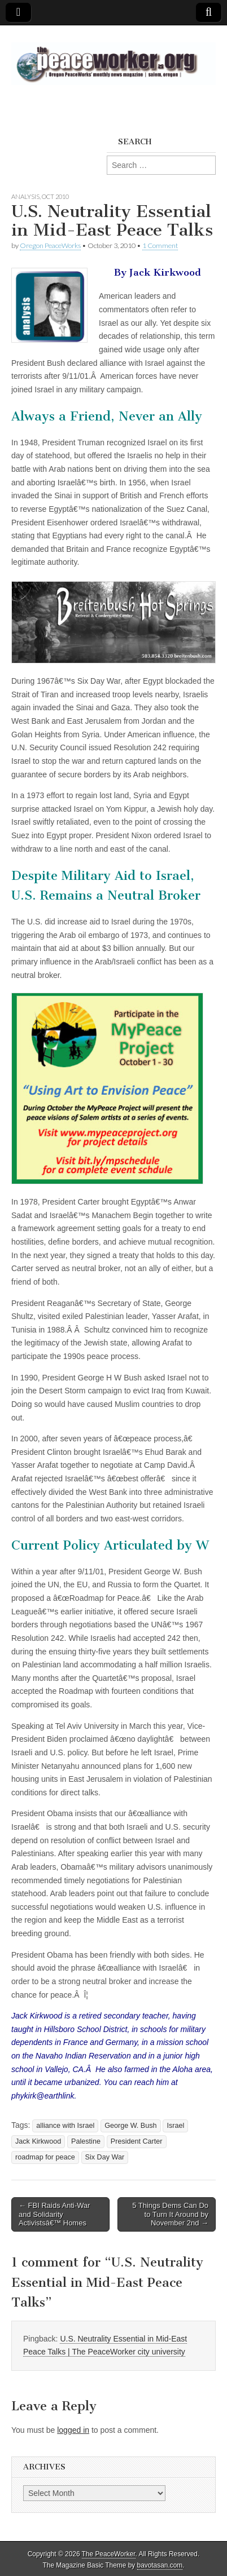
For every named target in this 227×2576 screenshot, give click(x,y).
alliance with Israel (65, 2126)
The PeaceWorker (109, 2554)
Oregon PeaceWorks (50, 245)
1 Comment (160, 245)
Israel (175, 2126)
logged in (73, 2430)
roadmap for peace (45, 2157)
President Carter (137, 2141)
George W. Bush (130, 2126)
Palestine (86, 2141)
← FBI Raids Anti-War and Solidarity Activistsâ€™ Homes (54, 2214)
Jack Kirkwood (38, 2141)
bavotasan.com (160, 2565)
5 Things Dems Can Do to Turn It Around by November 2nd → (170, 2214)
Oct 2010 (55, 196)
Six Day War (105, 2157)
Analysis (25, 196)
